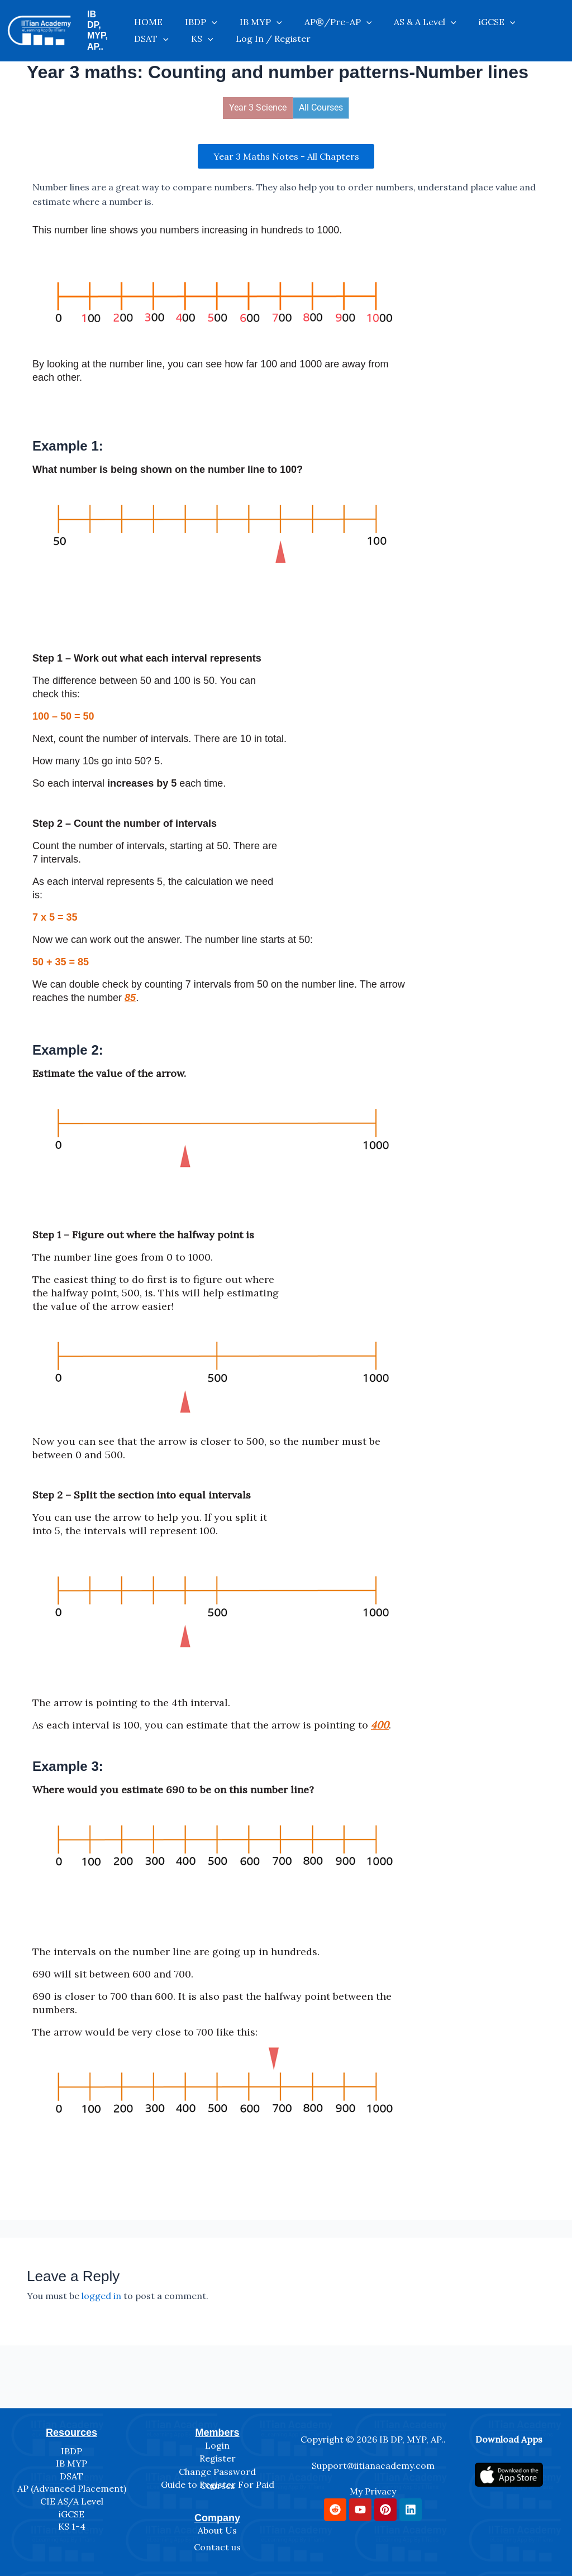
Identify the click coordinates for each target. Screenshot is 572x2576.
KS (539, 16)
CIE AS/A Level (71, 2495)
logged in (101, 2290)
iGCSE (453, 16)
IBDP (201, 16)
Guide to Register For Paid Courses (217, 2480)
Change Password (217, 2466)
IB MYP (250, 16)
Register (217, 2452)
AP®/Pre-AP (316, 16)
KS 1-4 (71, 2520)
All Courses (321, 100)
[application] (212, 16)
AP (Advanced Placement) (71, 2483)
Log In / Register (183, 38)
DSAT (499, 16)
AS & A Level (392, 16)
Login (217, 2439)
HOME (160, 16)
